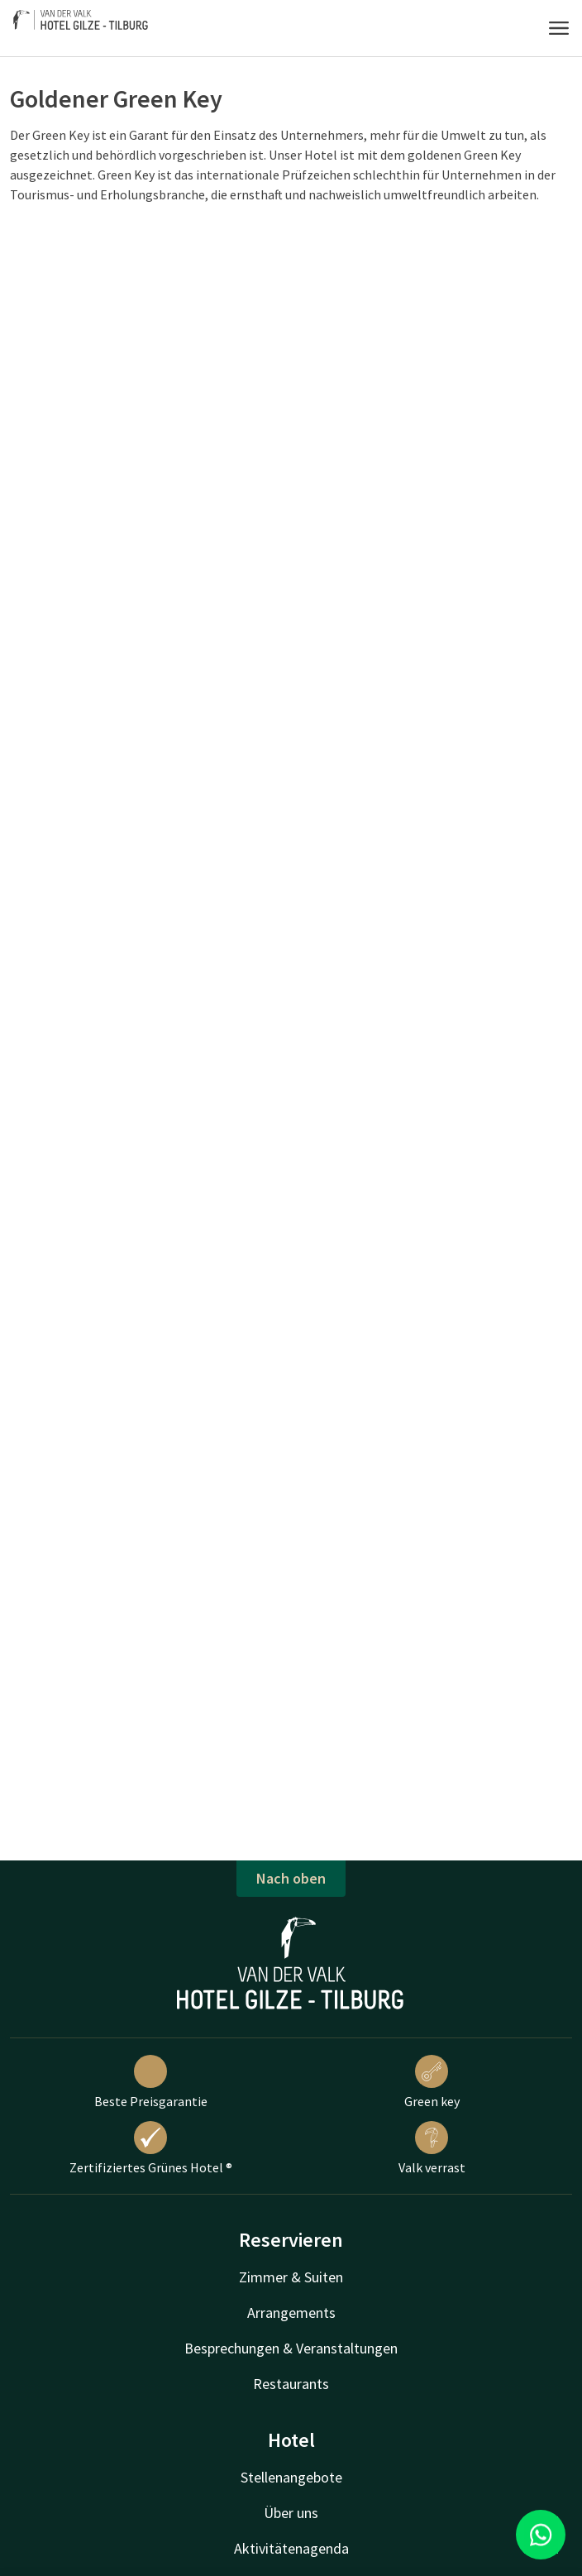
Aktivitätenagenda (291, 2548)
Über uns (291, 2512)
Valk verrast (431, 2148)
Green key (432, 2082)
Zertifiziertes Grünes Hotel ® (150, 2148)
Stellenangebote (291, 2477)
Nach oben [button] (291, 1878)
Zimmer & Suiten (291, 2276)
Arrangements (291, 2312)
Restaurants (291, 2383)
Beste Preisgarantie (151, 2082)
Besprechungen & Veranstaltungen (291, 2348)
